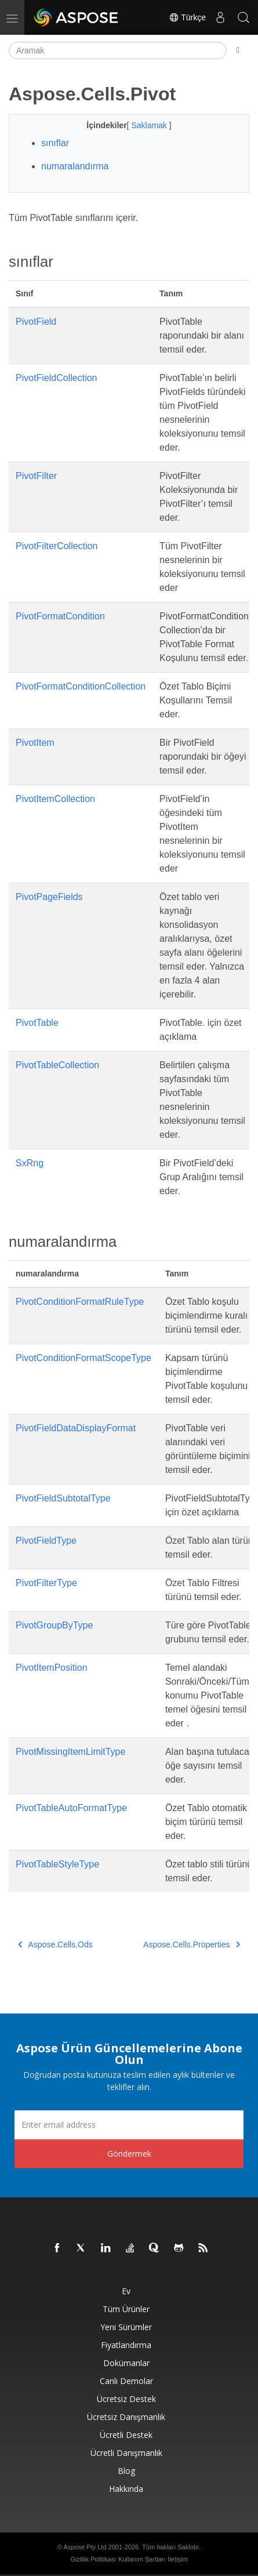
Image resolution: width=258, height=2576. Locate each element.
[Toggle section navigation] (238, 50)
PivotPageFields (49, 897)
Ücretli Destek (126, 2434)
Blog (126, 2470)
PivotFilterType (46, 1583)
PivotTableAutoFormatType (71, 1808)
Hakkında (126, 2488)
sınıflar (55, 143)
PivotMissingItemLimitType (70, 1752)
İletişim (177, 2559)
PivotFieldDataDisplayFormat (76, 1428)
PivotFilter (36, 476)
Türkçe (187, 17)
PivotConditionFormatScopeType (83, 1358)
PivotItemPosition (52, 1667)
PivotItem (35, 743)
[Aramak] (118, 50)
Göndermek (129, 2153)
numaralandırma (75, 166)
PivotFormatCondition (60, 616)
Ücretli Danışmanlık (126, 2452)
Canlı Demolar (126, 2380)
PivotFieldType (46, 1540)
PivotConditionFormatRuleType (80, 1302)
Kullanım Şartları (141, 2559)
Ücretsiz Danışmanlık (126, 2416)
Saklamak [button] (150, 125)
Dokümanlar (126, 2362)
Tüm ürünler (126, 2308)
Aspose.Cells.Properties (191, 1944)
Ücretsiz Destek (126, 2398)
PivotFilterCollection (56, 546)
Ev (126, 2290)
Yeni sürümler (126, 2326)
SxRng (29, 1163)
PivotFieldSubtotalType (63, 1498)
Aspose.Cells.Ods (55, 1944)
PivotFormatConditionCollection (81, 686)
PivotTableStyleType (57, 1864)
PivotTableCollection (57, 1065)
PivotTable (37, 1023)
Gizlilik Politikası (93, 2559)
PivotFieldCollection (56, 378)
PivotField (36, 321)
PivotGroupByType (54, 1625)
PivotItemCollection (55, 799)
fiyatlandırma (126, 2344)
